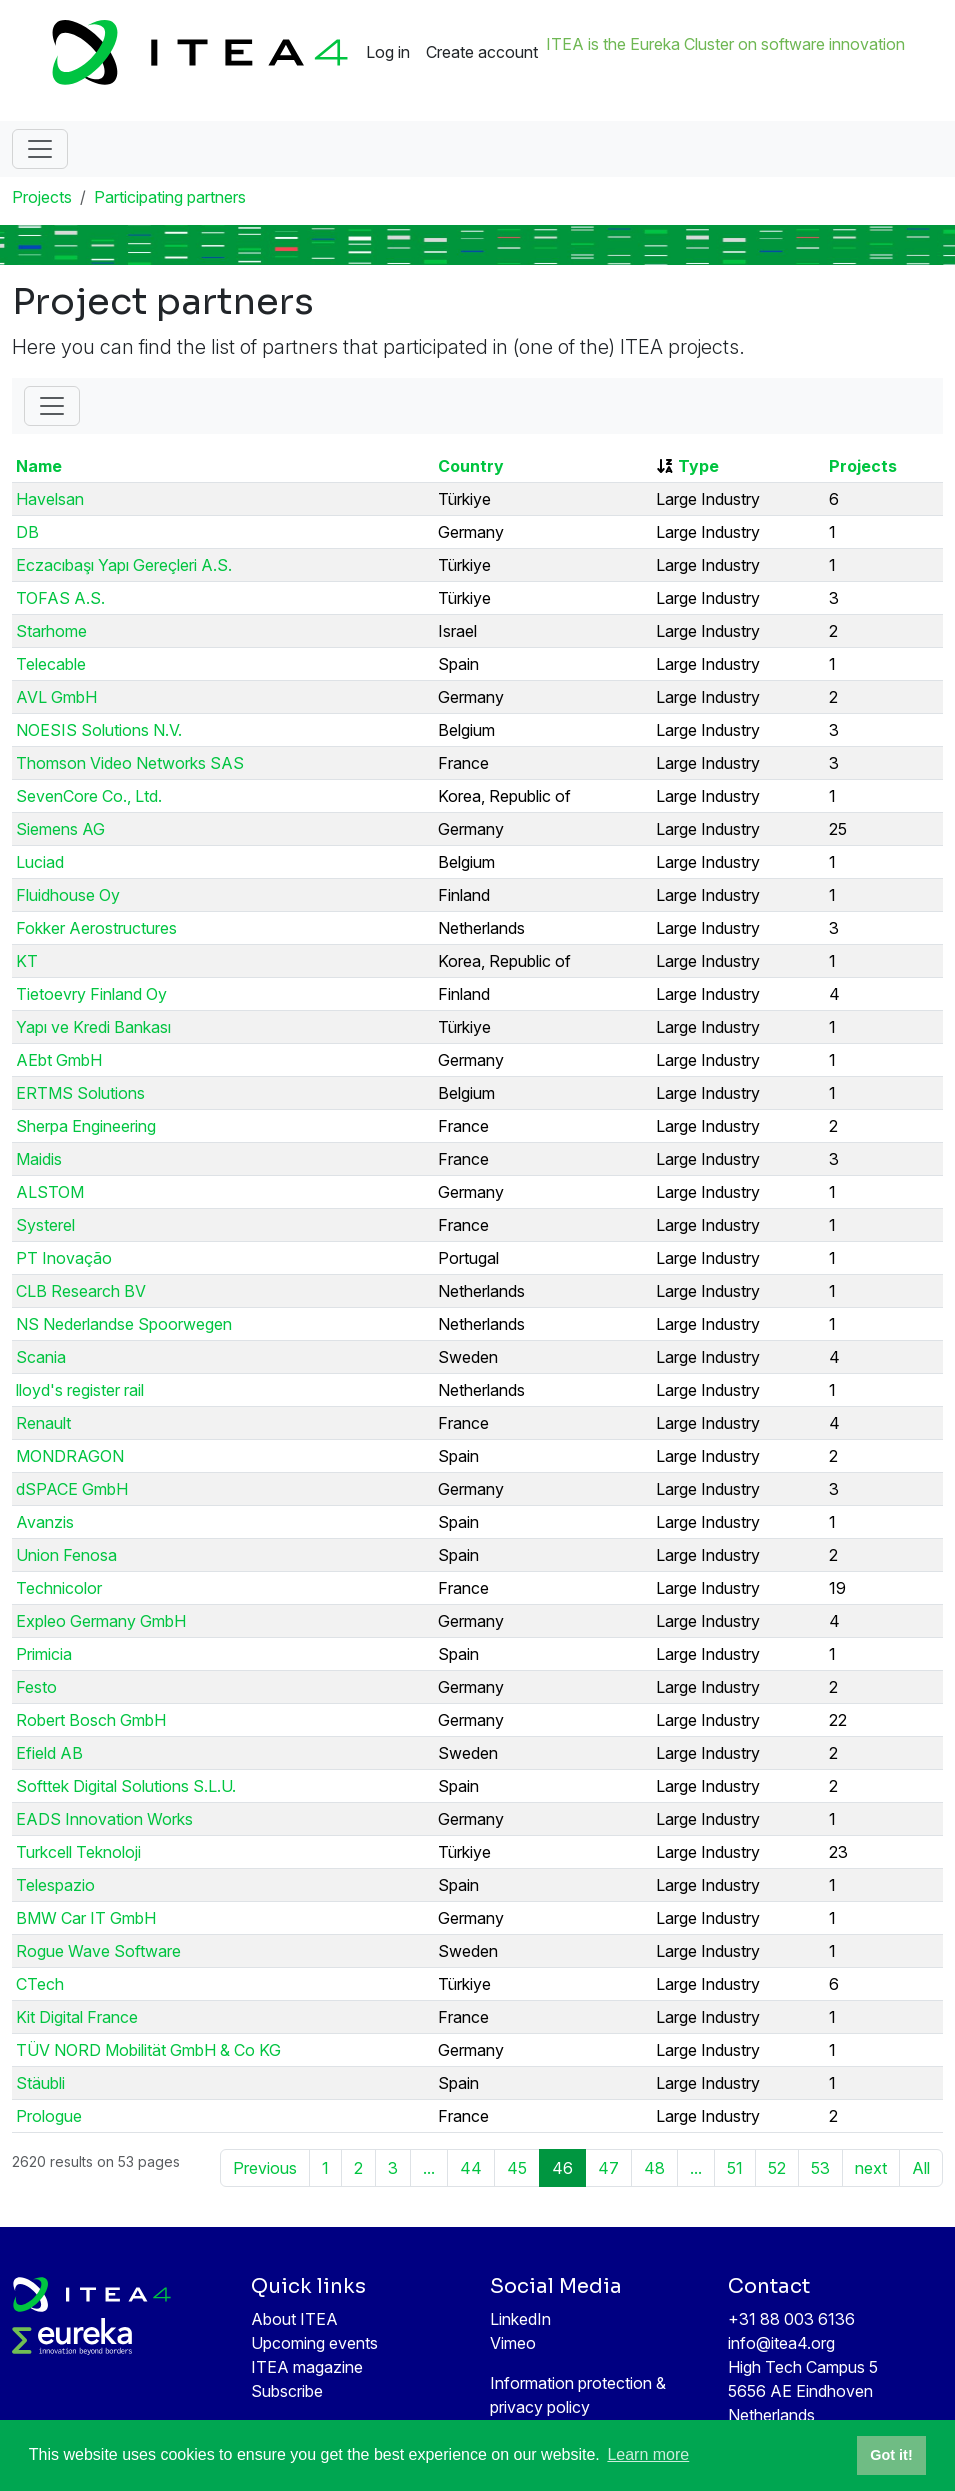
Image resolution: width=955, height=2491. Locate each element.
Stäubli (40, 2083)
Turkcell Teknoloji (78, 1852)
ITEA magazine (307, 2367)
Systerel (45, 1225)
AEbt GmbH (59, 1060)
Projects (42, 197)
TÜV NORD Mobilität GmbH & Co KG (148, 2050)
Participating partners (170, 197)
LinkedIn (520, 2319)
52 (777, 2168)
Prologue (49, 2116)
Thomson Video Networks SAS (130, 763)
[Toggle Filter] (52, 406)
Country (471, 466)
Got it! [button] (891, 2455)
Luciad (40, 862)
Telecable (51, 664)
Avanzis (45, 1522)
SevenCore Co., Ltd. (89, 796)
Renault (43, 1423)
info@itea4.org (781, 2343)
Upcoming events (314, 2343)
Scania (41, 1357)
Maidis (39, 1159)
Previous (265, 2168)
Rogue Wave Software (98, 1951)
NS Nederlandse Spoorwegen (124, 1324)
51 (735, 2168)
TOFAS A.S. (60, 598)
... (429, 2168)
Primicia (44, 1654)
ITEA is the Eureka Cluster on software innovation (725, 44)
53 (820, 2168)
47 (608, 2168)
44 (471, 2168)
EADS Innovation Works (104, 1819)
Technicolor (59, 1588)
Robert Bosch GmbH (91, 1720)
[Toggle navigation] (40, 149)
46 (562, 2168)
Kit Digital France (77, 2017)
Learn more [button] (648, 2454)
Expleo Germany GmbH (101, 1621)
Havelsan (50, 499)
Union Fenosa (66, 1555)
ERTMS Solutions (80, 1093)
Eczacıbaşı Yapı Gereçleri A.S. (124, 565)
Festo (36, 1687)
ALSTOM (50, 1192)
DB (27, 532)
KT (27, 961)
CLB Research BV (81, 1291)
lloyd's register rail (80, 1390)
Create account (482, 52)
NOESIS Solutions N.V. (99, 730)
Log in (388, 52)
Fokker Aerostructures (96, 928)
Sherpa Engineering (86, 1126)
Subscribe (287, 2391)
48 (654, 2168)
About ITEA (294, 2319)
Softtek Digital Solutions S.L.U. (126, 1786)
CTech (40, 1984)
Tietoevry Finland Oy (91, 994)
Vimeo (513, 2343)
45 (517, 2168)
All (921, 2168)
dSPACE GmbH (72, 1489)
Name (39, 466)
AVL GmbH (56, 697)
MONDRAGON (70, 1456)
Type (698, 466)
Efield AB (49, 1753)
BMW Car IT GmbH (86, 1918)
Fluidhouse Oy (68, 895)
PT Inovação (64, 1258)
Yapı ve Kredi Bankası (93, 1027)
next (871, 2168)
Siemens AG (60, 829)
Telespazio (55, 1885)
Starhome (51, 631)
